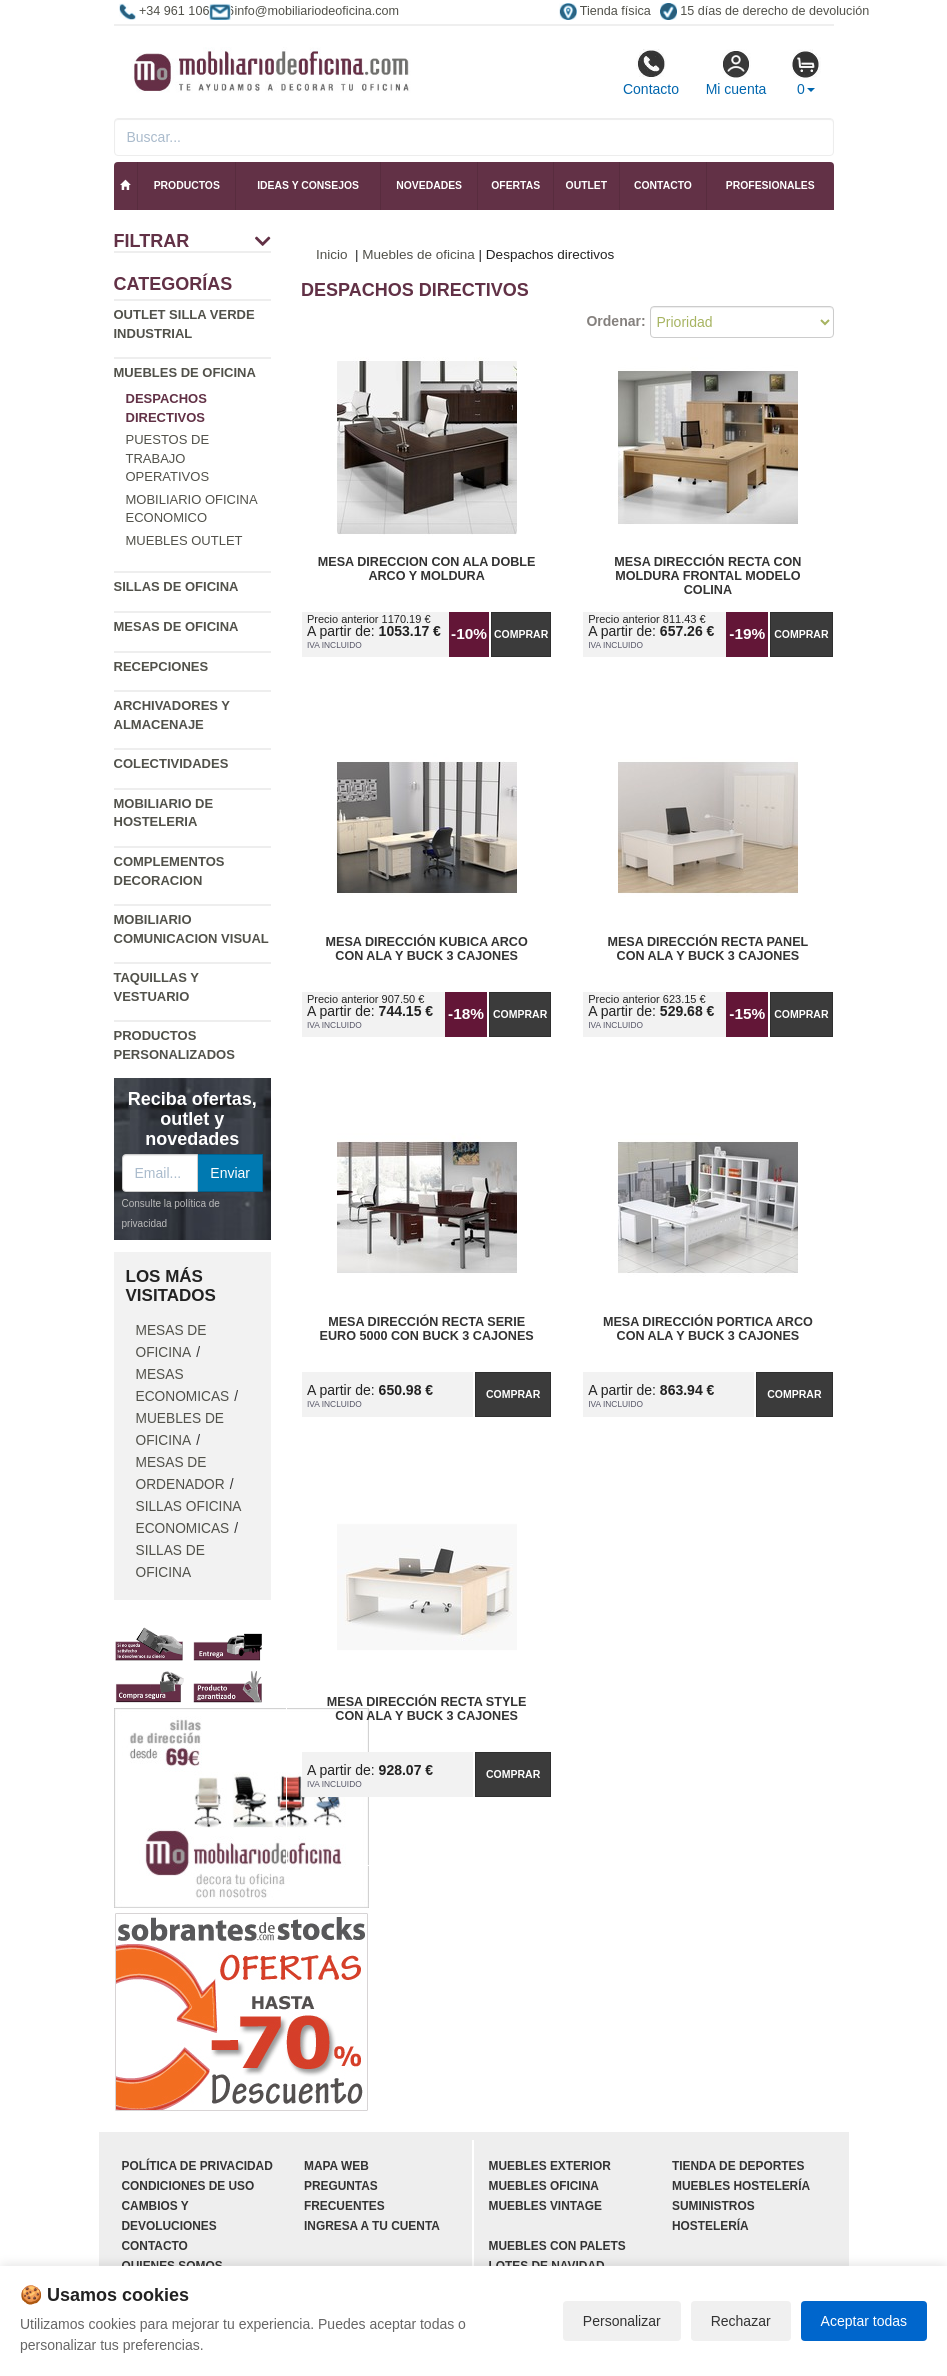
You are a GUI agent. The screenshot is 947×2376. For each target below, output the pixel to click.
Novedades (429, 185)
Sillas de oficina (176, 586)
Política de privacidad (197, 2166)
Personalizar (622, 2321)
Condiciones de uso (188, 2186)
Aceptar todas (864, 2321)
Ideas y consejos (308, 185)
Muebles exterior (550, 2166)
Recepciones (161, 666)
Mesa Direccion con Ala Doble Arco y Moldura (427, 569)
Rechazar (741, 2321)
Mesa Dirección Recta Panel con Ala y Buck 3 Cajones (707, 949)
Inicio (332, 254)
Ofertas (515, 185)
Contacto (651, 73)
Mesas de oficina (176, 626)
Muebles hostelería (741, 2186)
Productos (187, 185)
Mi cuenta (736, 73)
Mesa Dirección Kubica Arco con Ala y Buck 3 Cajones (427, 949)
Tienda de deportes (738, 2166)
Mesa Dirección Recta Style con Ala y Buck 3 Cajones (427, 1709)
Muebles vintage (545, 2206)
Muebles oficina (544, 2186)
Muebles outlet (184, 540)
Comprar (521, 634)
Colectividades (171, 763)
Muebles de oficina (185, 372)
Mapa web (336, 2166)
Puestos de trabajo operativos (168, 458)
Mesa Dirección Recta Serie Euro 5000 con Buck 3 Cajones (427, 1329)
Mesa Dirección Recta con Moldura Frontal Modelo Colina (707, 576)
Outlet (587, 185)
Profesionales (770, 185)
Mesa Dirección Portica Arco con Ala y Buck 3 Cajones (708, 1329)
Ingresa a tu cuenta (372, 2226)
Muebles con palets (557, 2246)
